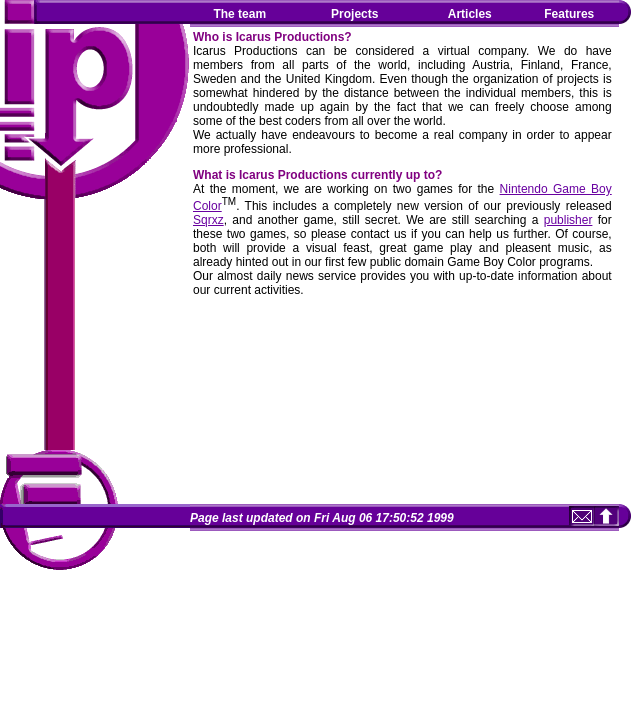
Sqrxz (208, 220)
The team (239, 14)
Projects (354, 14)
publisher (568, 220)
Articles (470, 14)
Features (569, 14)
